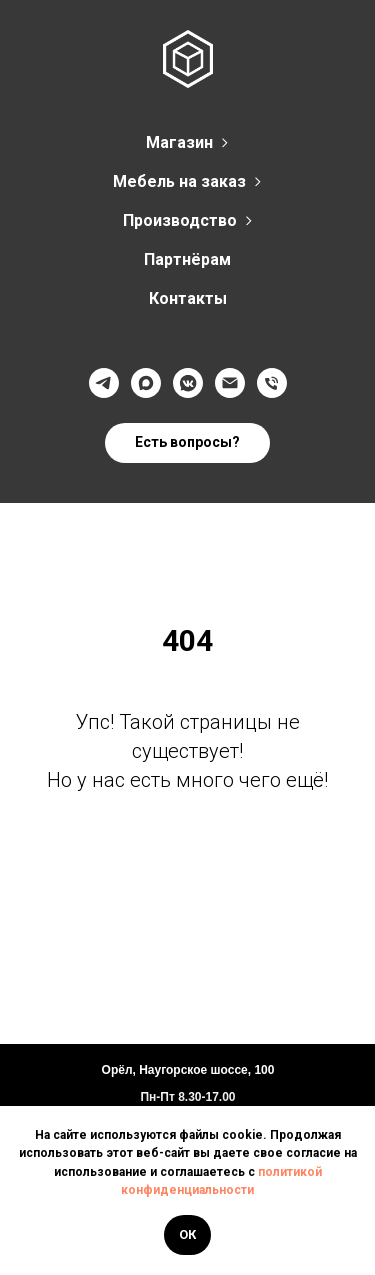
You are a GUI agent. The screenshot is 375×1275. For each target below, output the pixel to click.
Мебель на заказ (179, 181)
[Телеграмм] (104, 383)
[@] (230, 383)
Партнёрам (187, 259)
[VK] (188, 383)
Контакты (188, 298)
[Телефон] (272, 383)
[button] (187, 443)
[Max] (146, 383)
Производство (180, 220)
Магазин (179, 142)
